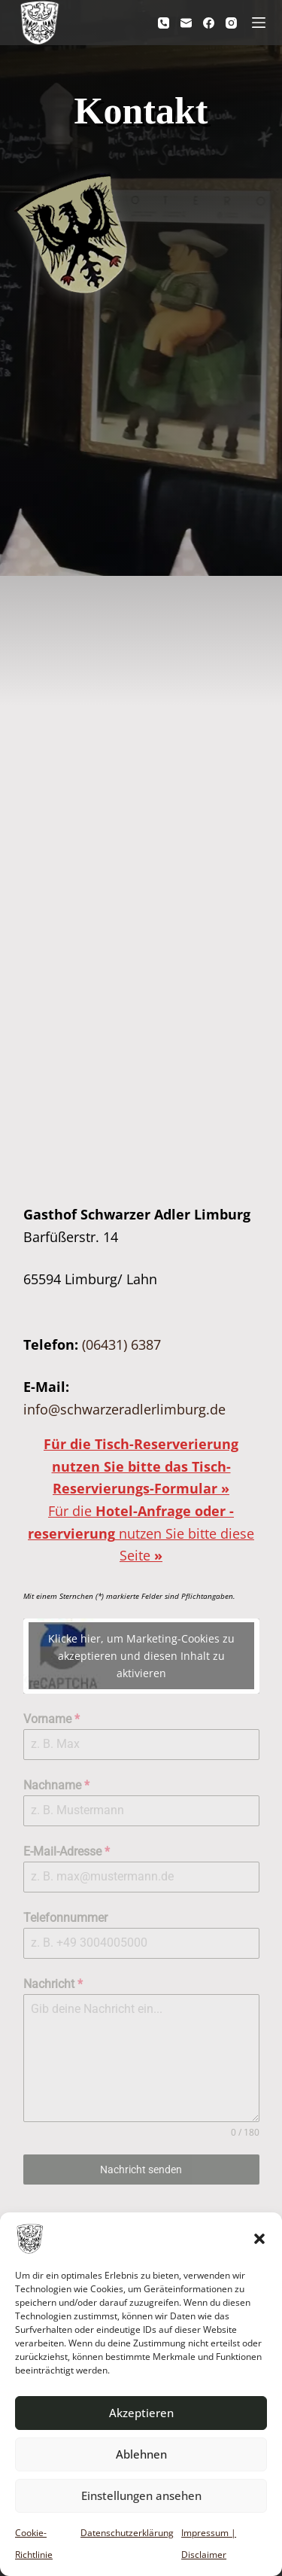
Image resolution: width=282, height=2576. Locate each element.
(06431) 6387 (121, 1344)
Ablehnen (141, 2454)
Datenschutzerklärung (127, 2532)
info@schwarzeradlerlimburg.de (124, 1409)
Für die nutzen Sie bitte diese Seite (141, 1533)
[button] (259, 2238)
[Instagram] (231, 23)
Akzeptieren (141, 2412)
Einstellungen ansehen (141, 2495)
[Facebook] (208, 23)
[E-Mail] (186, 23)
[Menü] (258, 22)
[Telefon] (163, 23)
